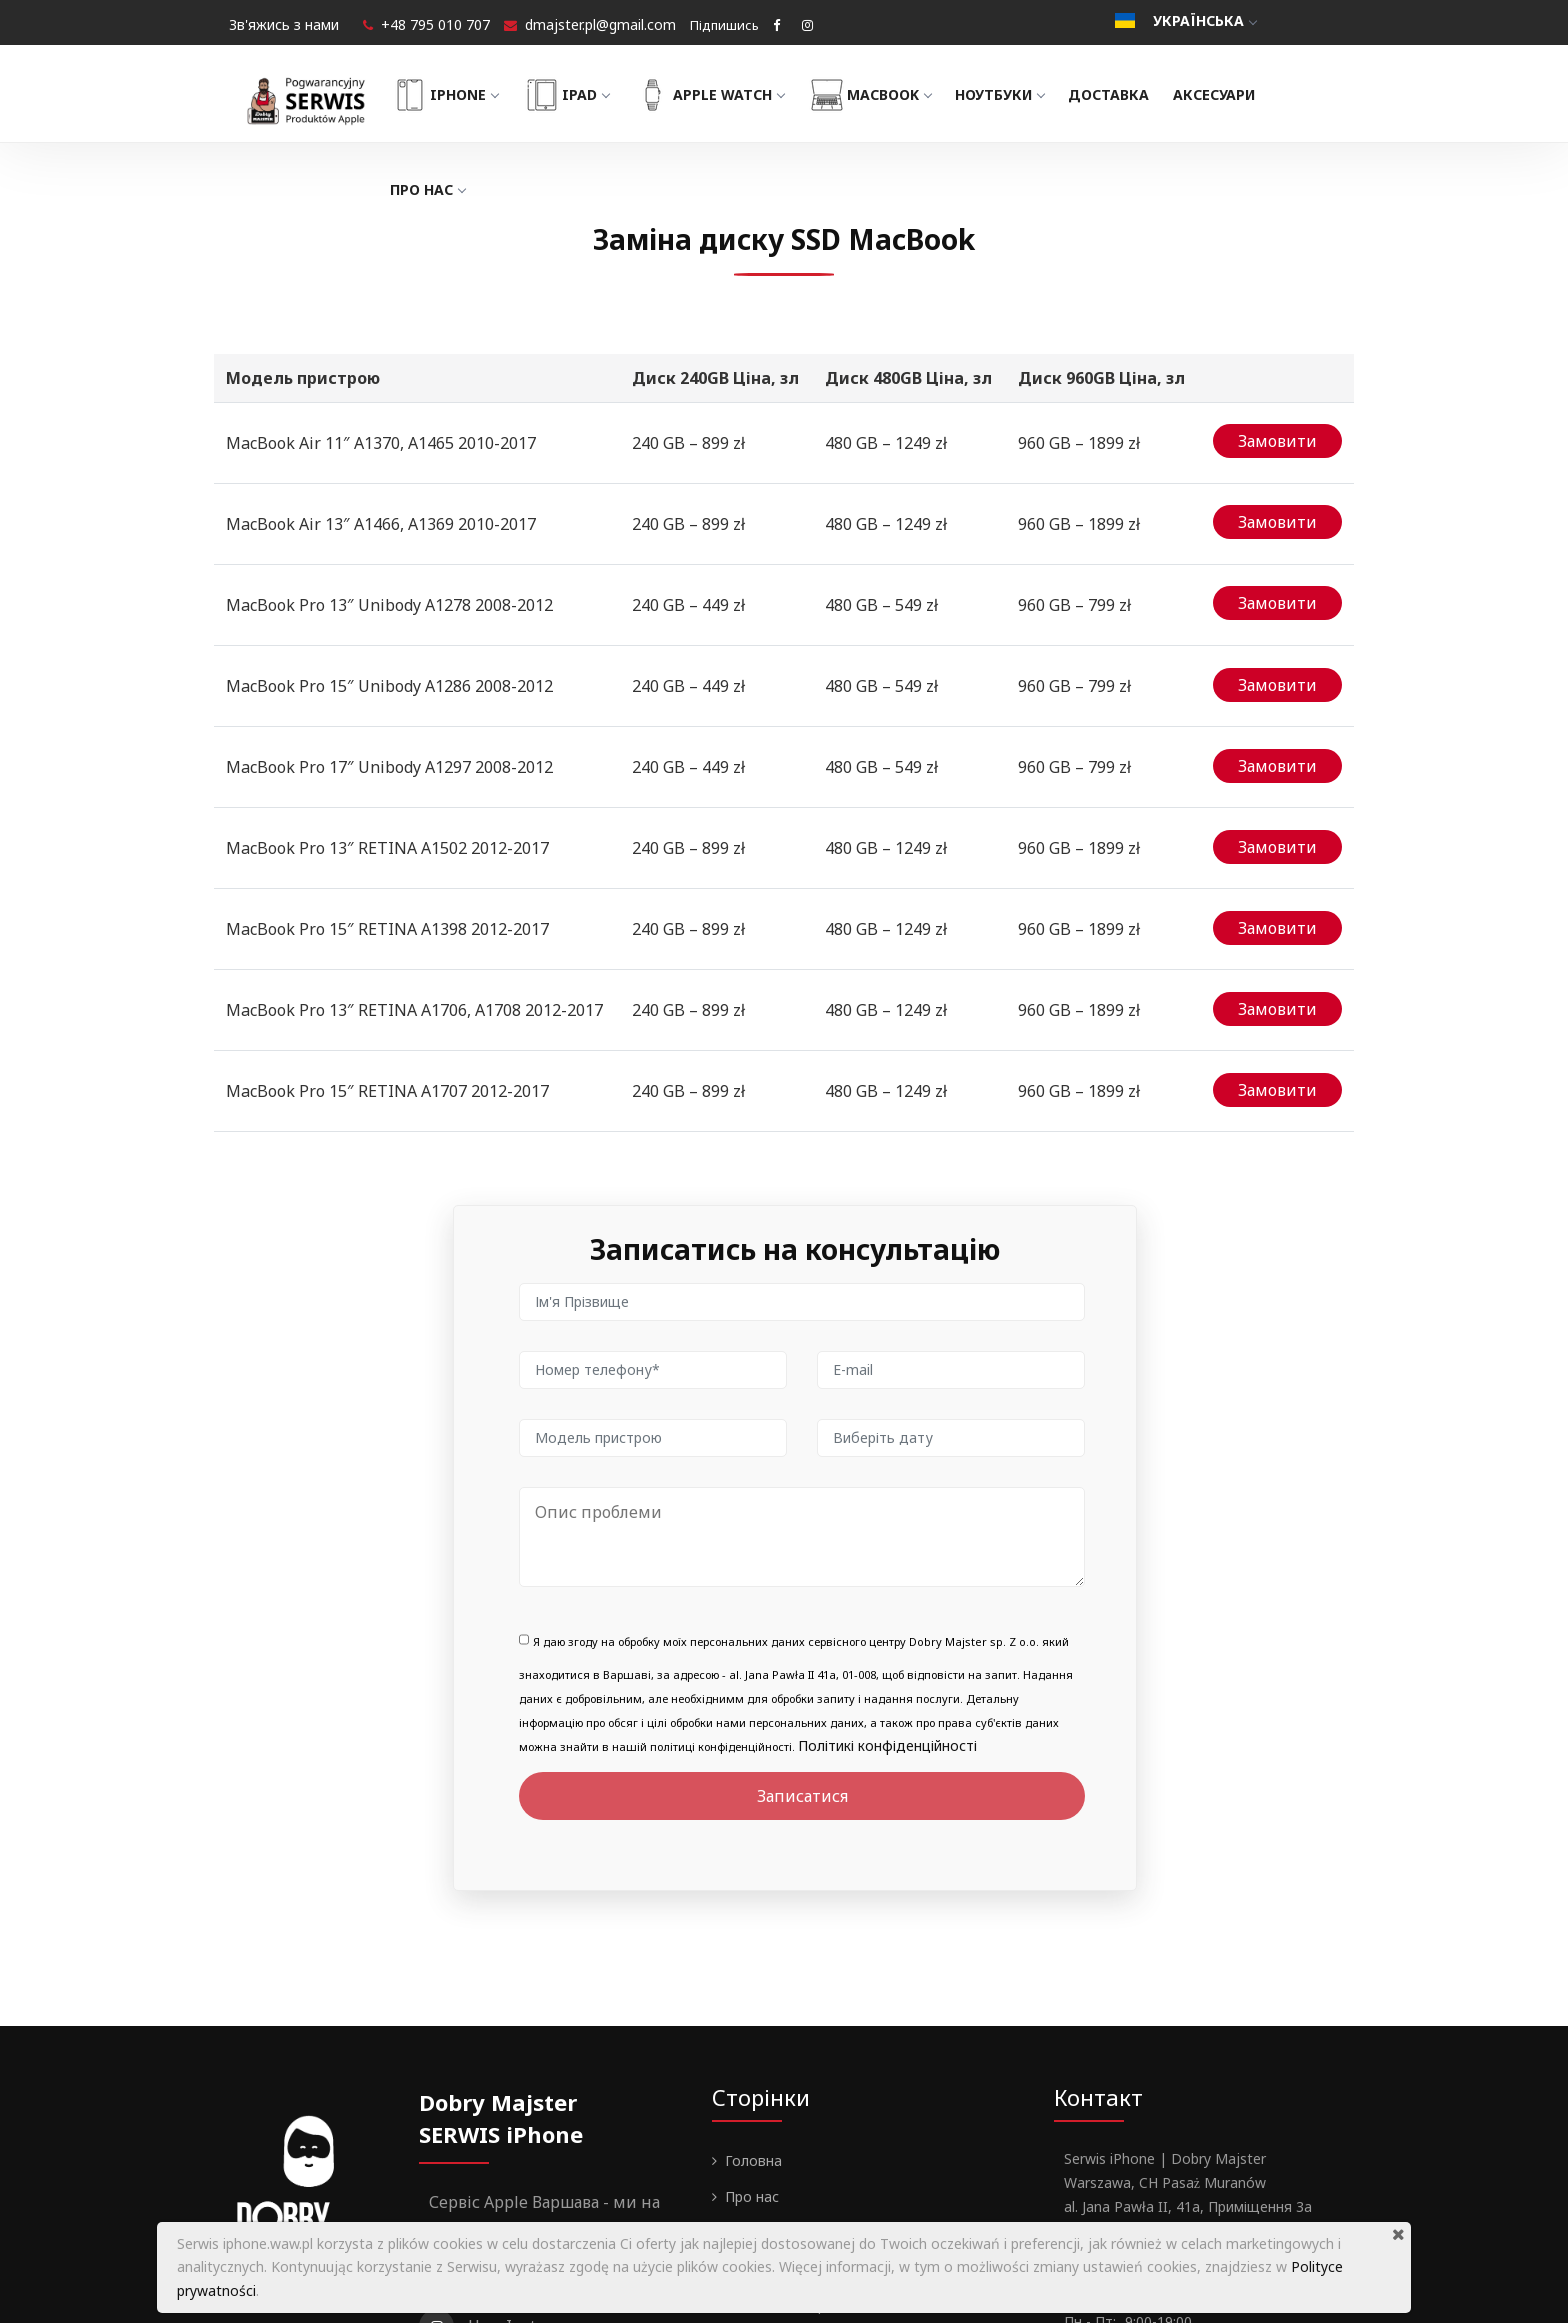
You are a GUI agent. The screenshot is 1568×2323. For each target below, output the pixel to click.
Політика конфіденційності (817, 2151)
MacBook (898, 95)
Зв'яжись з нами (284, 24)
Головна (753, 2007)
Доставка (1136, 94)
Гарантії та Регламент (801, 2115)
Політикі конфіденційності (887, 1592)
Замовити (1277, 437)
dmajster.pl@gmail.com (600, 24)
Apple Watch (736, 95)
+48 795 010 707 (435, 24)
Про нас (455, 189)
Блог (741, 2079)
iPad (593, 95)
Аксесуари (1242, 94)
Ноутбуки (1028, 94)
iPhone (472, 95)
